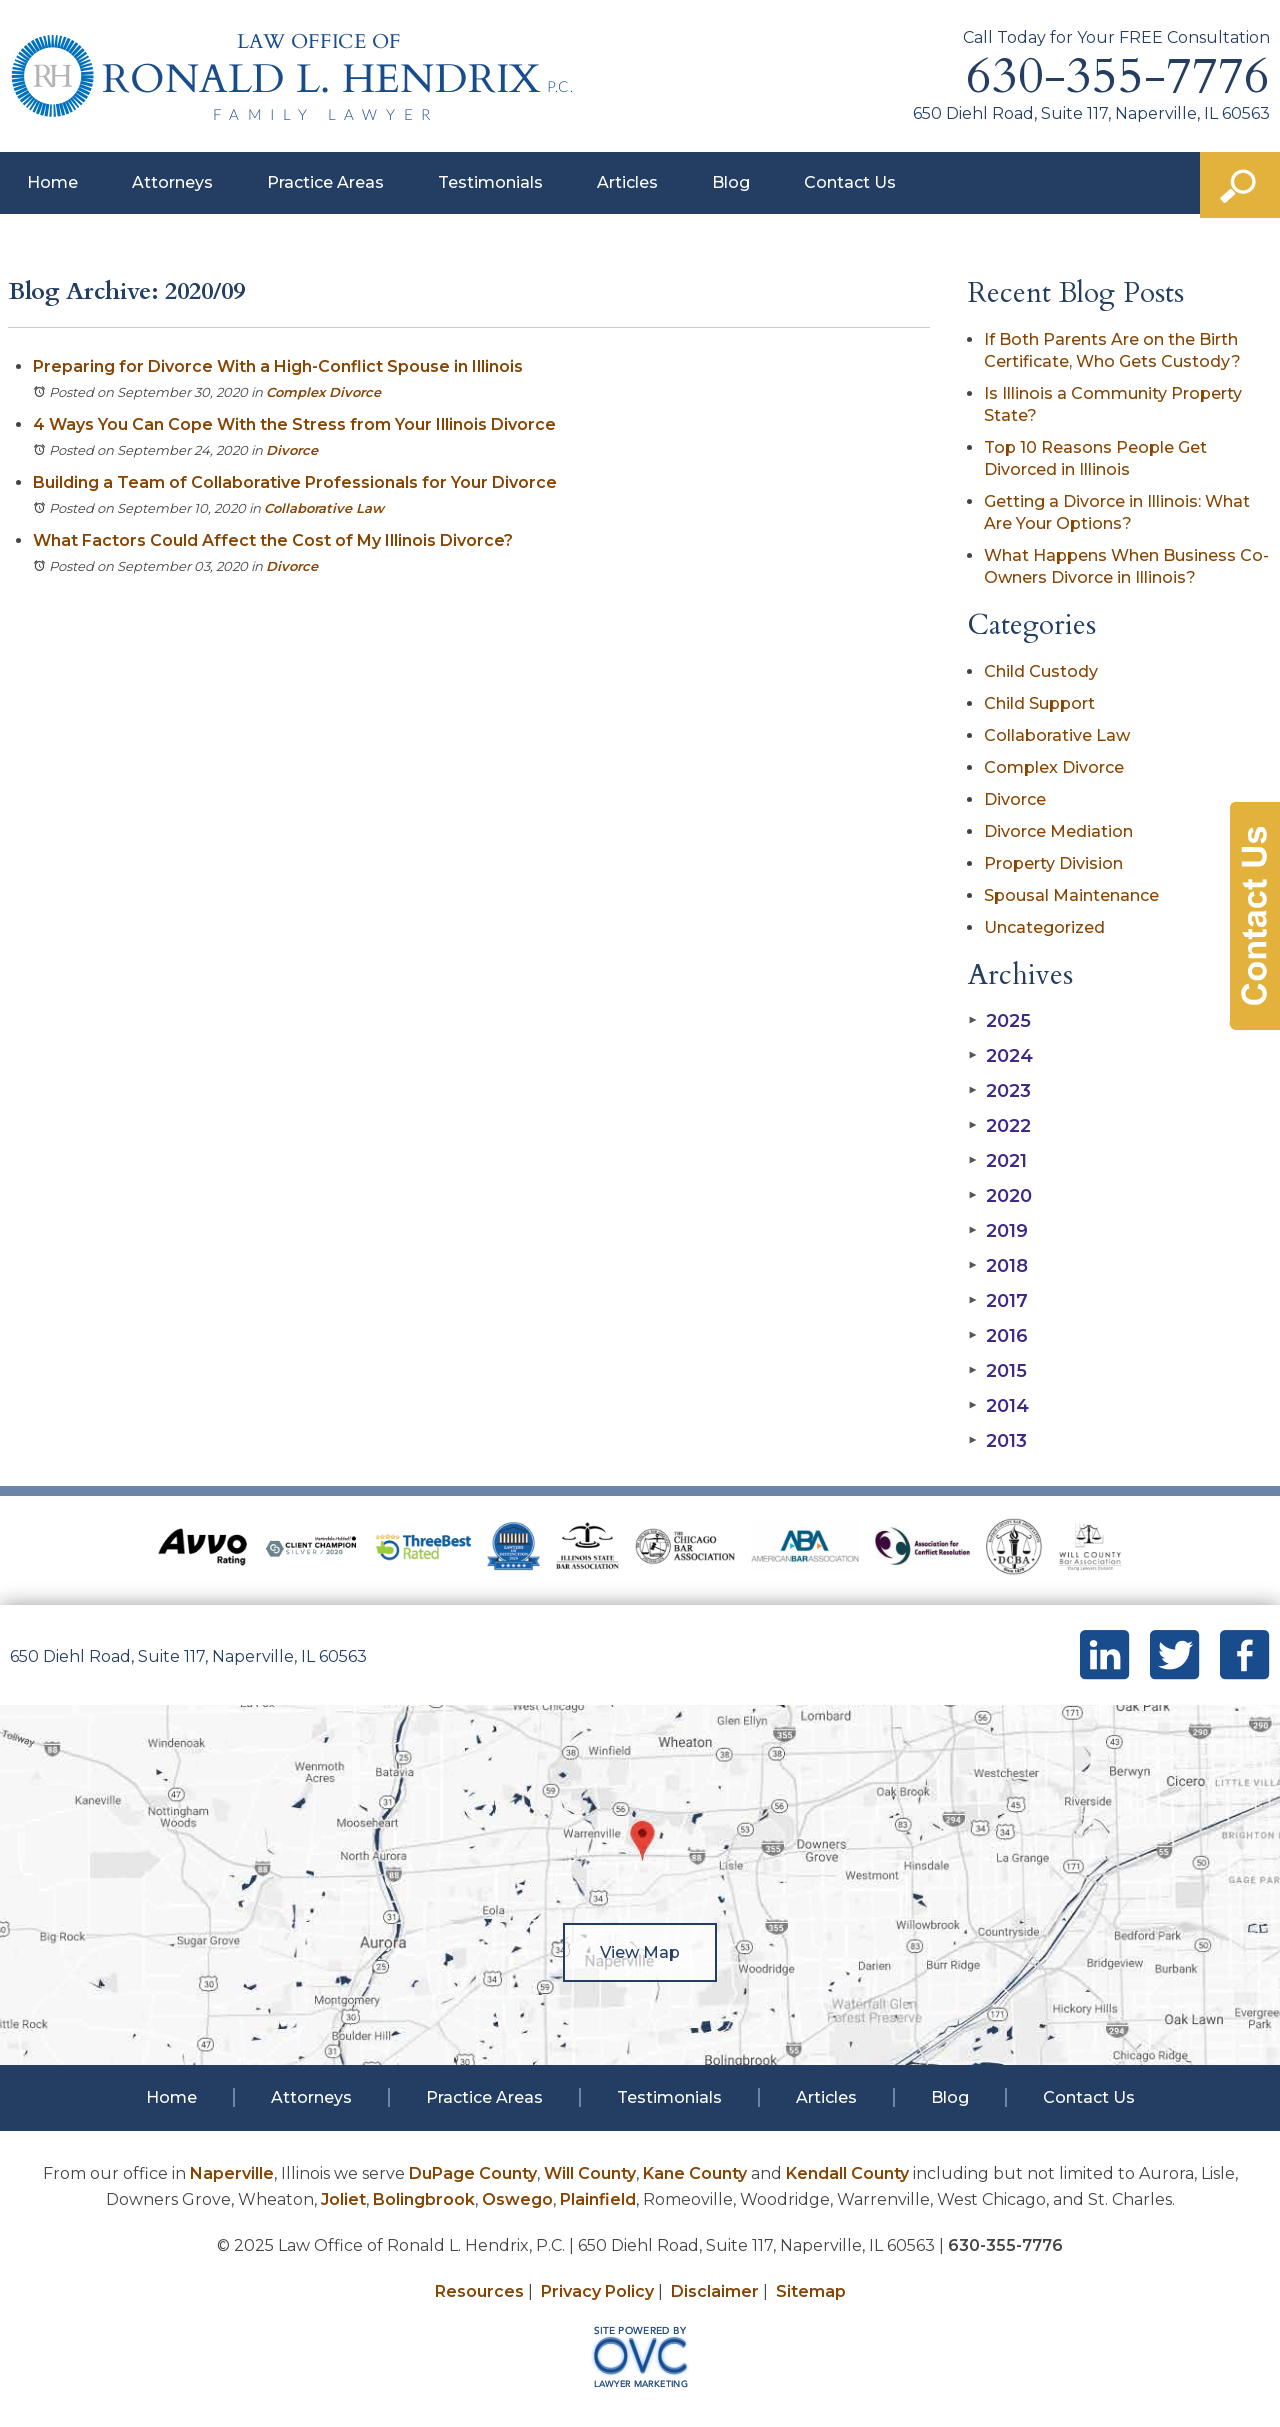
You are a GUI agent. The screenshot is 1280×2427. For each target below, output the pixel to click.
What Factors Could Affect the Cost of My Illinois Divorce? (273, 540)
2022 (999, 1126)
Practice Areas (325, 182)
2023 (999, 1091)
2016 (998, 1336)
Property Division (1053, 863)
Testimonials (490, 182)
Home (52, 182)
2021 (997, 1161)
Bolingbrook (424, 2199)
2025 (999, 1021)
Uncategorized (1044, 927)
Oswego (517, 2199)
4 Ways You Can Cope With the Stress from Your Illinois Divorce (294, 424)
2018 (998, 1266)
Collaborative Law (324, 508)
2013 (997, 1441)
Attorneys (172, 182)
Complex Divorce (323, 392)
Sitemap (811, 2291)
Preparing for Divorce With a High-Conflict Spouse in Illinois (278, 366)
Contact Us (850, 182)
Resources (479, 2291)
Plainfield (598, 2199)
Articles (627, 182)
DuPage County (473, 2173)
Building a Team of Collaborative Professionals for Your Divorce (295, 482)
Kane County (695, 2173)
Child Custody (1041, 671)
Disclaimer (715, 2291)
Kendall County (847, 2173)
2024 (1000, 1056)
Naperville (232, 2173)
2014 (998, 1406)
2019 (998, 1231)
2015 (997, 1371)
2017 (998, 1301)
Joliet (343, 2199)
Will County (590, 2173)
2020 (1000, 1196)
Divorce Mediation (1058, 831)
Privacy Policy (597, 2291)
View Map (640, 1952)
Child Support (1039, 703)
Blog (731, 182)
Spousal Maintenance (1071, 895)
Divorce (292, 450)
